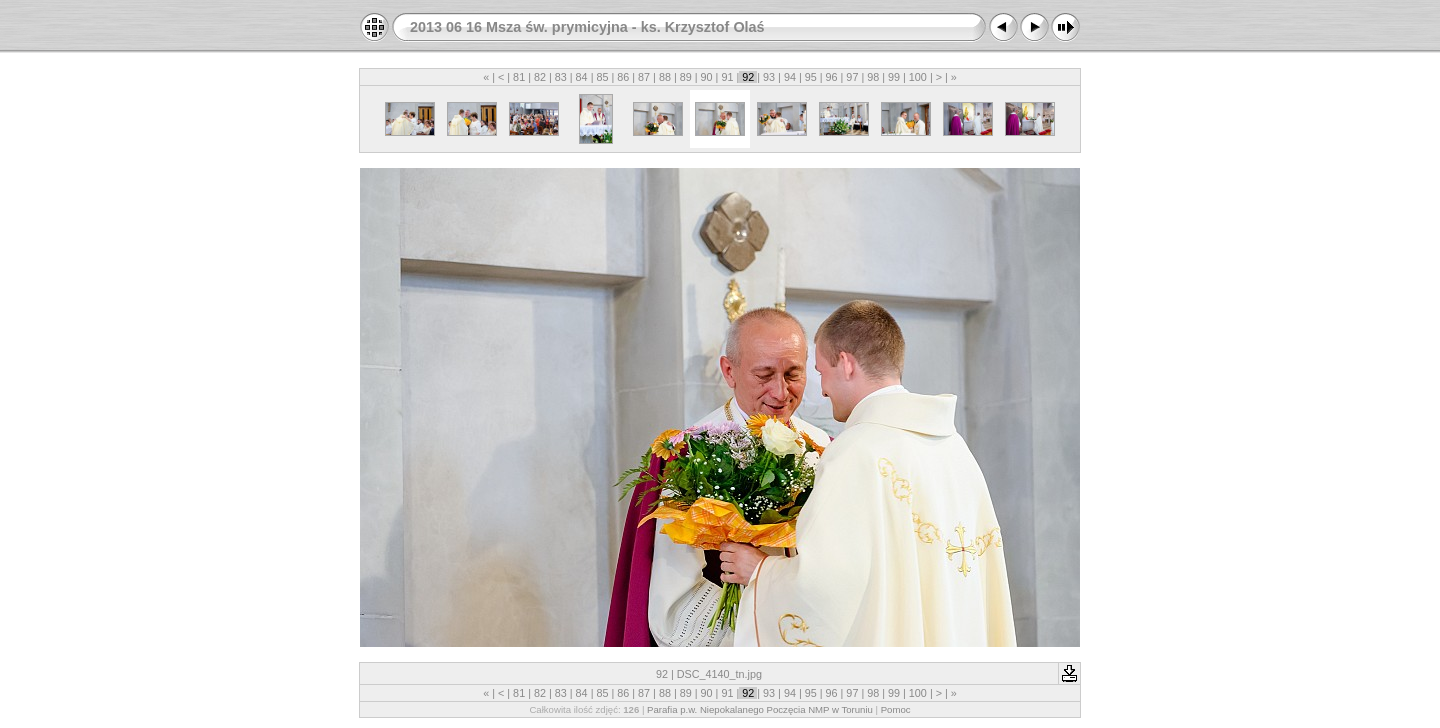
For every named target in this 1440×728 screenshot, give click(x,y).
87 (644, 77)
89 (686, 77)
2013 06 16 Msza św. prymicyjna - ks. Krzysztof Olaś (587, 27)
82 (540, 77)
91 (727, 77)
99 (894, 77)
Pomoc (896, 709)
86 (623, 77)
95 (811, 77)
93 (769, 77)
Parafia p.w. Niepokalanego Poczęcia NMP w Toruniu (760, 709)
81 (519, 77)
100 (918, 77)
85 (602, 77)
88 (665, 77)
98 (873, 77)
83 (561, 77)
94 (790, 77)
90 (707, 77)
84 (582, 77)
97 (852, 77)
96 (832, 77)
